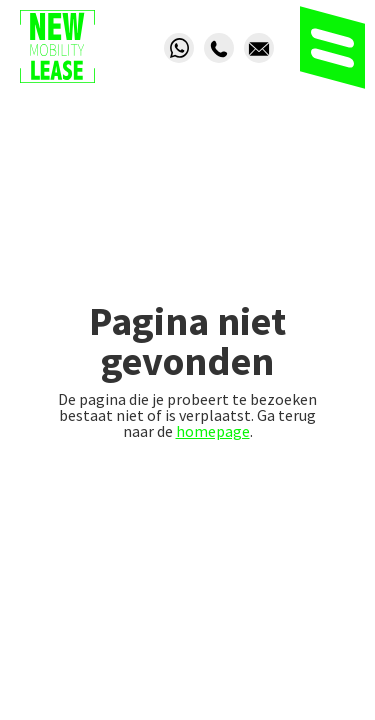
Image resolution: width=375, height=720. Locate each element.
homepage (213, 431)
